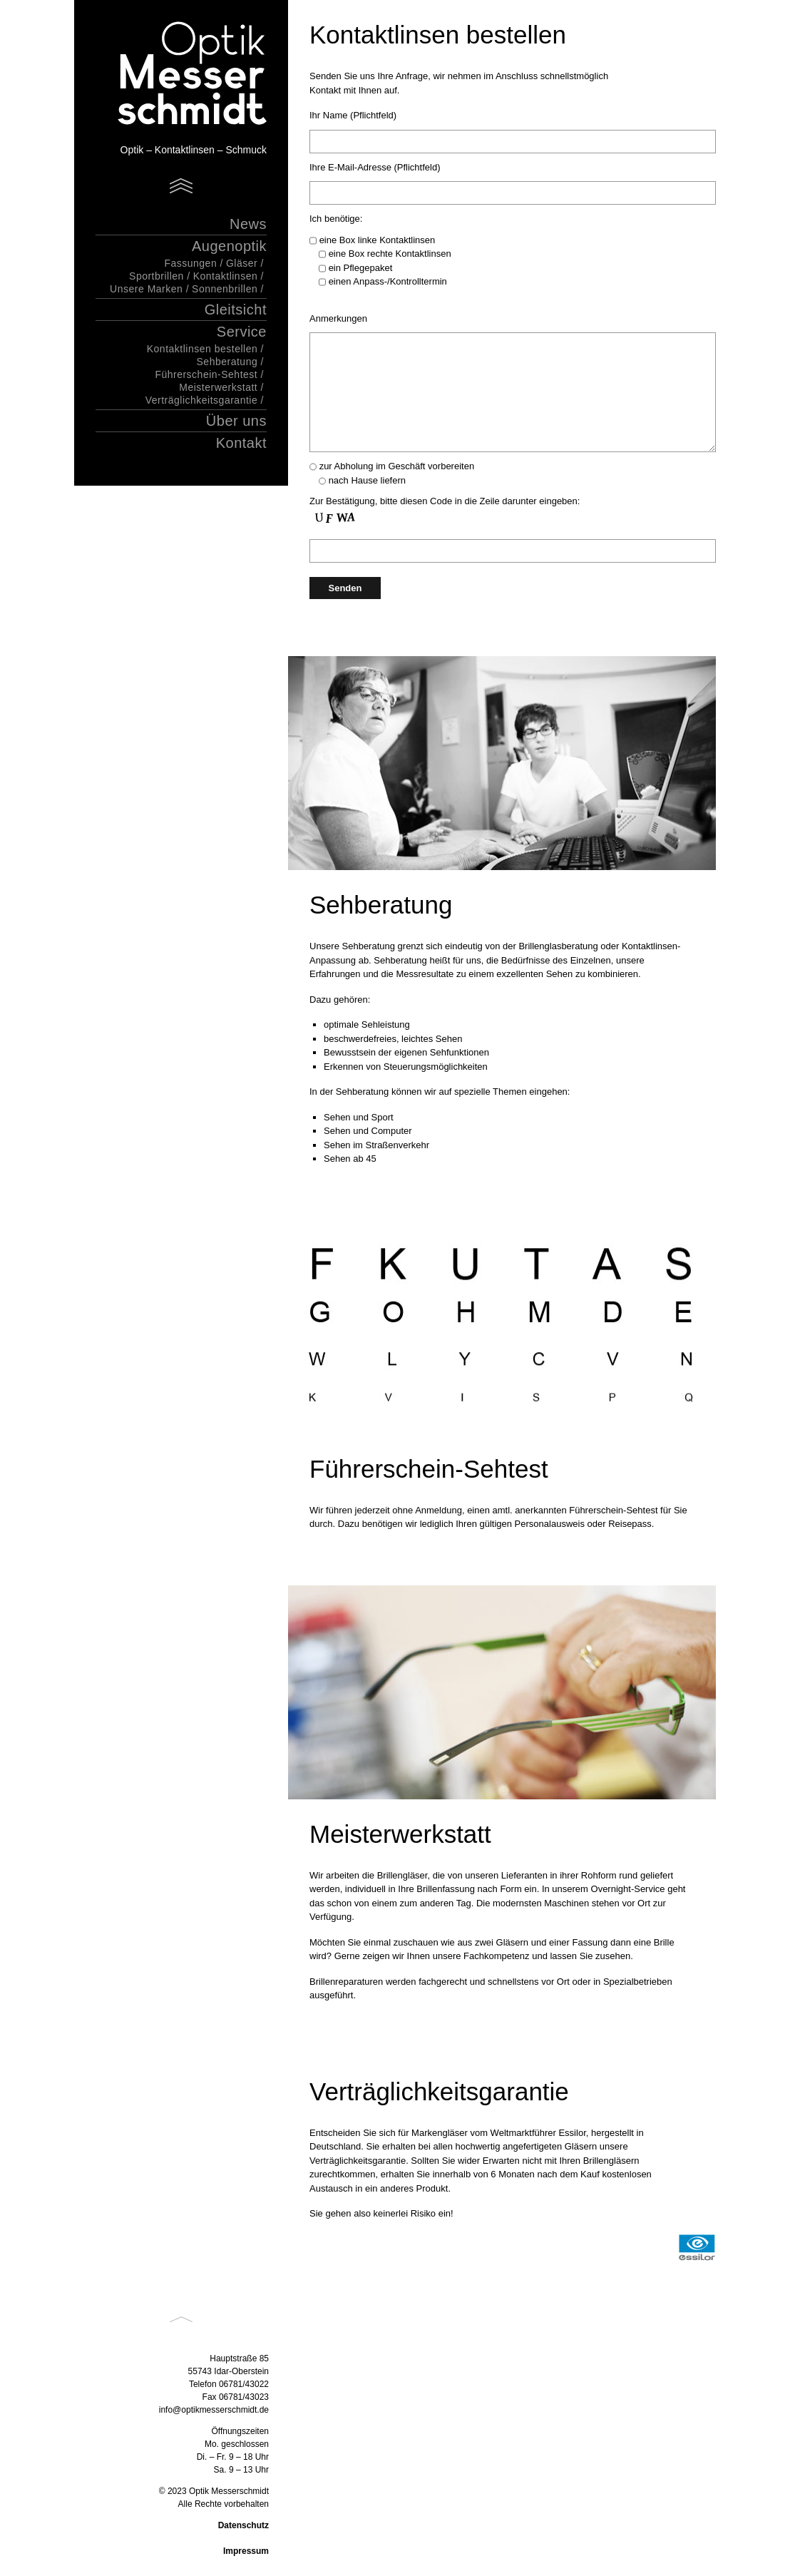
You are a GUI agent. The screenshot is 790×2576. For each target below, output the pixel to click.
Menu (181, 185)
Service (242, 331)
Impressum (246, 2551)
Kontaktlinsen (225, 276)
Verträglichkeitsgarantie (201, 400)
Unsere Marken (146, 289)
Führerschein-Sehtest (206, 374)
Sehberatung (227, 361)
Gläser (241, 263)
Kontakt (241, 443)
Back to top (181, 2319)
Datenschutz (243, 2525)
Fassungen (190, 263)
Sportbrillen (156, 276)
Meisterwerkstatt (218, 387)
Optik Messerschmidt (174, 74)
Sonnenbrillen (224, 289)
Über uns (236, 421)
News (248, 224)
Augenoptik (229, 246)
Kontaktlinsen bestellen (202, 348)
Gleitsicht (236, 309)
